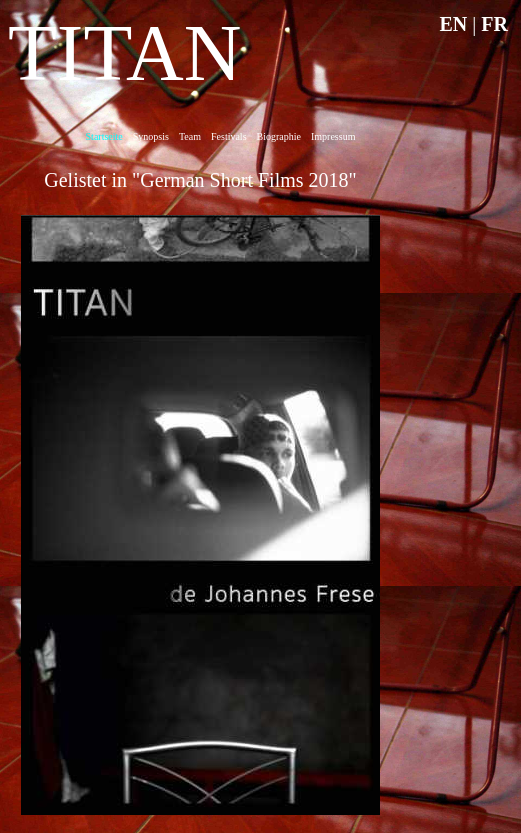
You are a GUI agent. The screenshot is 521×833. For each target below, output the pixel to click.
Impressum (333, 136)
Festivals (229, 136)
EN (454, 24)
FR (494, 24)
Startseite (104, 136)
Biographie (279, 136)
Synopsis (151, 136)
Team (190, 136)
